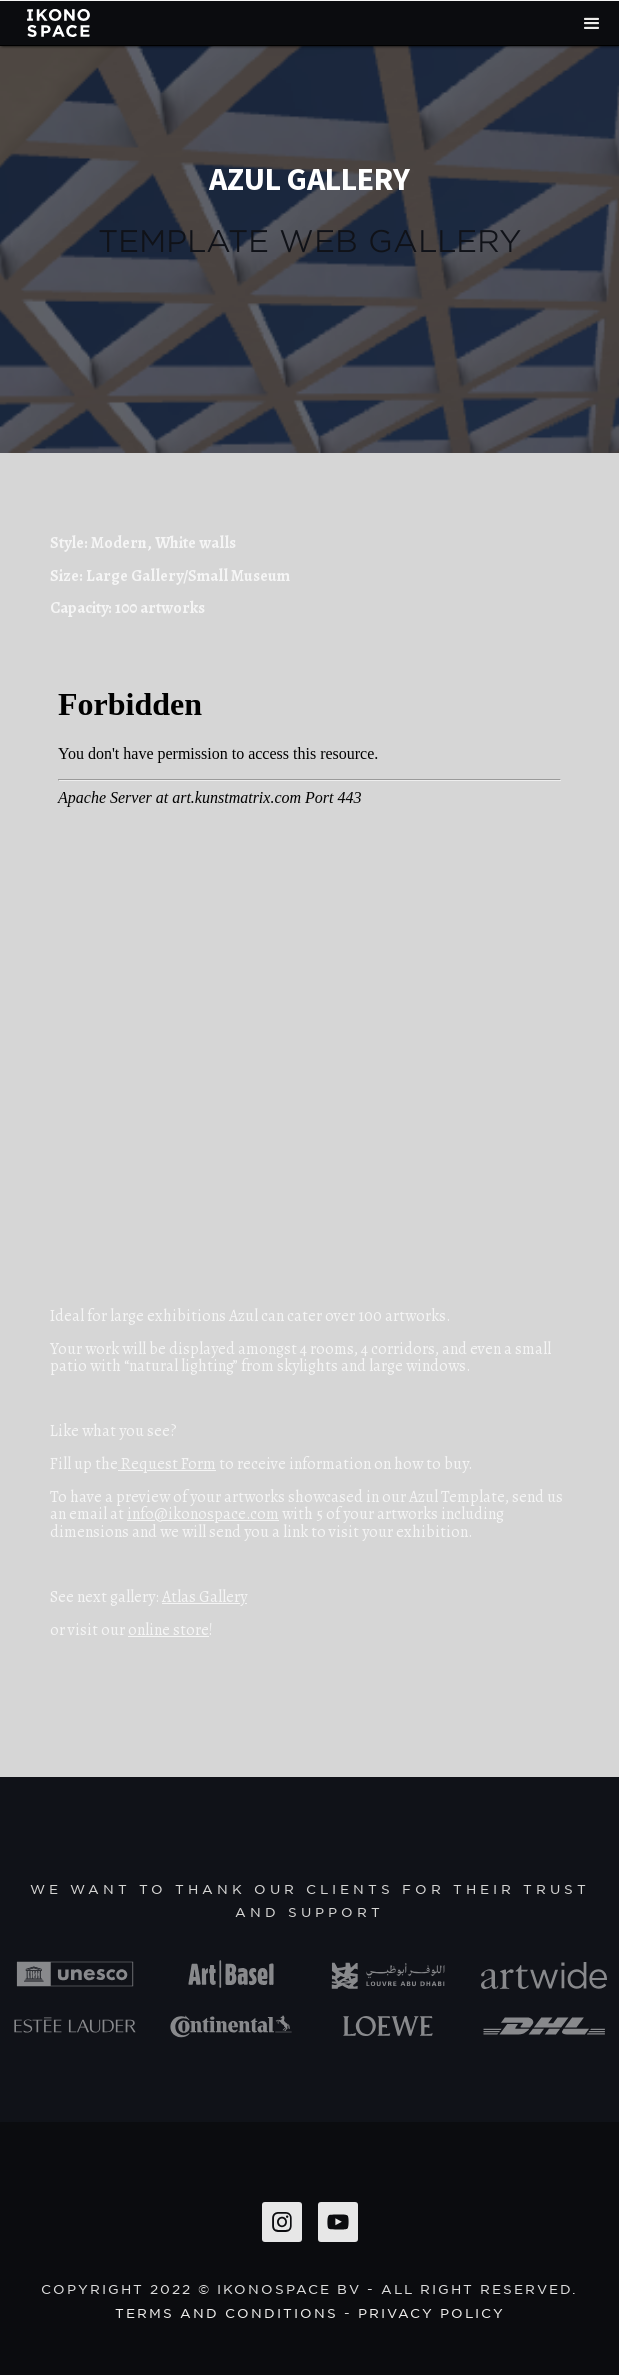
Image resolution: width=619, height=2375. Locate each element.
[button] (591, 23)
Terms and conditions (226, 2312)
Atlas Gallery (204, 1597)
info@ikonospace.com (203, 1514)
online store (168, 1630)
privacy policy (431, 2312)
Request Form (167, 1464)
